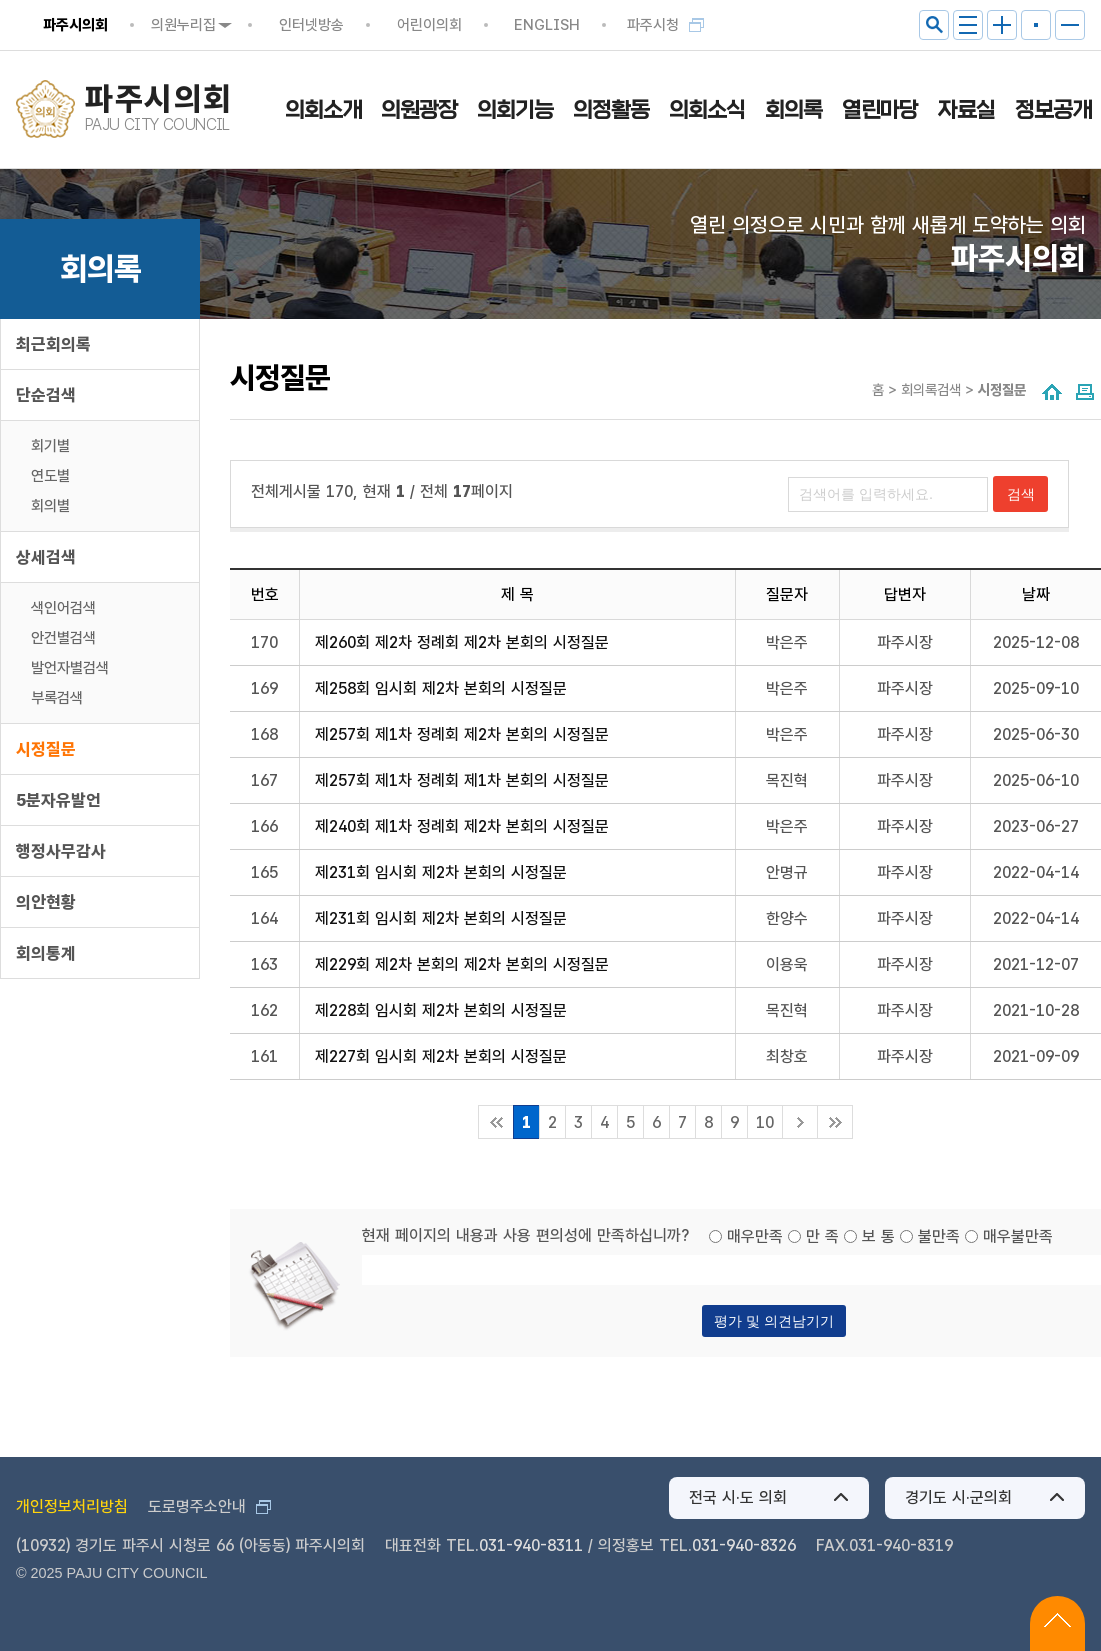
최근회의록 (53, 344)
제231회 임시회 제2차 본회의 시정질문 (441, 872)
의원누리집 (183, 25)
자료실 (966, 110)
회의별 (50, 506)
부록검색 (57, 698)
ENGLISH (547, 25)
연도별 (50, 476)
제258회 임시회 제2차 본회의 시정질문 (441, 688)
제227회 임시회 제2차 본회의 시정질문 (441, 1056)
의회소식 (707, 110)
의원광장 (419, 110)
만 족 (822, 1236)
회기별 (50, 446)
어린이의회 (429, 25)
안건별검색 (63, 638)
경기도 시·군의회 (958, 1497)
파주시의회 (75, 25)
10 (765, 1122)
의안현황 (46, 902)
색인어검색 (63, 608)
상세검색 (46, 557)
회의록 (793, 110)
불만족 (939, 1236)
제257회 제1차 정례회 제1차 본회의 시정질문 (462, 780)
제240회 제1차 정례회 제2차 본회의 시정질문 (462, 826)
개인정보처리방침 (72, 1506)
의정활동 (611, 110)
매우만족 (755, 1236)
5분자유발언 (58, 800)
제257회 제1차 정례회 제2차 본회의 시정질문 (462, 734)
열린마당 (880, 110)
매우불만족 (1018, 1236)
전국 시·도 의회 (738, 1497)
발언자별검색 (70, 668)
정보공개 (1053, 110)
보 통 (878, 1236)
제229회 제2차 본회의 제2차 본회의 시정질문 (462, 964)
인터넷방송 (311, 25)
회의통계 (46, 953)
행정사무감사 (61, 851)
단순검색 (46, 395)
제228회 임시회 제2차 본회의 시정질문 (441, 1010)
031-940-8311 (531, 1545)
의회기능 (515, 110)
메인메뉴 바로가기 (550, 1)
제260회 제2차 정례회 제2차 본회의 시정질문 (462, 642)
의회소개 (323, 110)
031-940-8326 (744, 1545)
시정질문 (46, 749)
